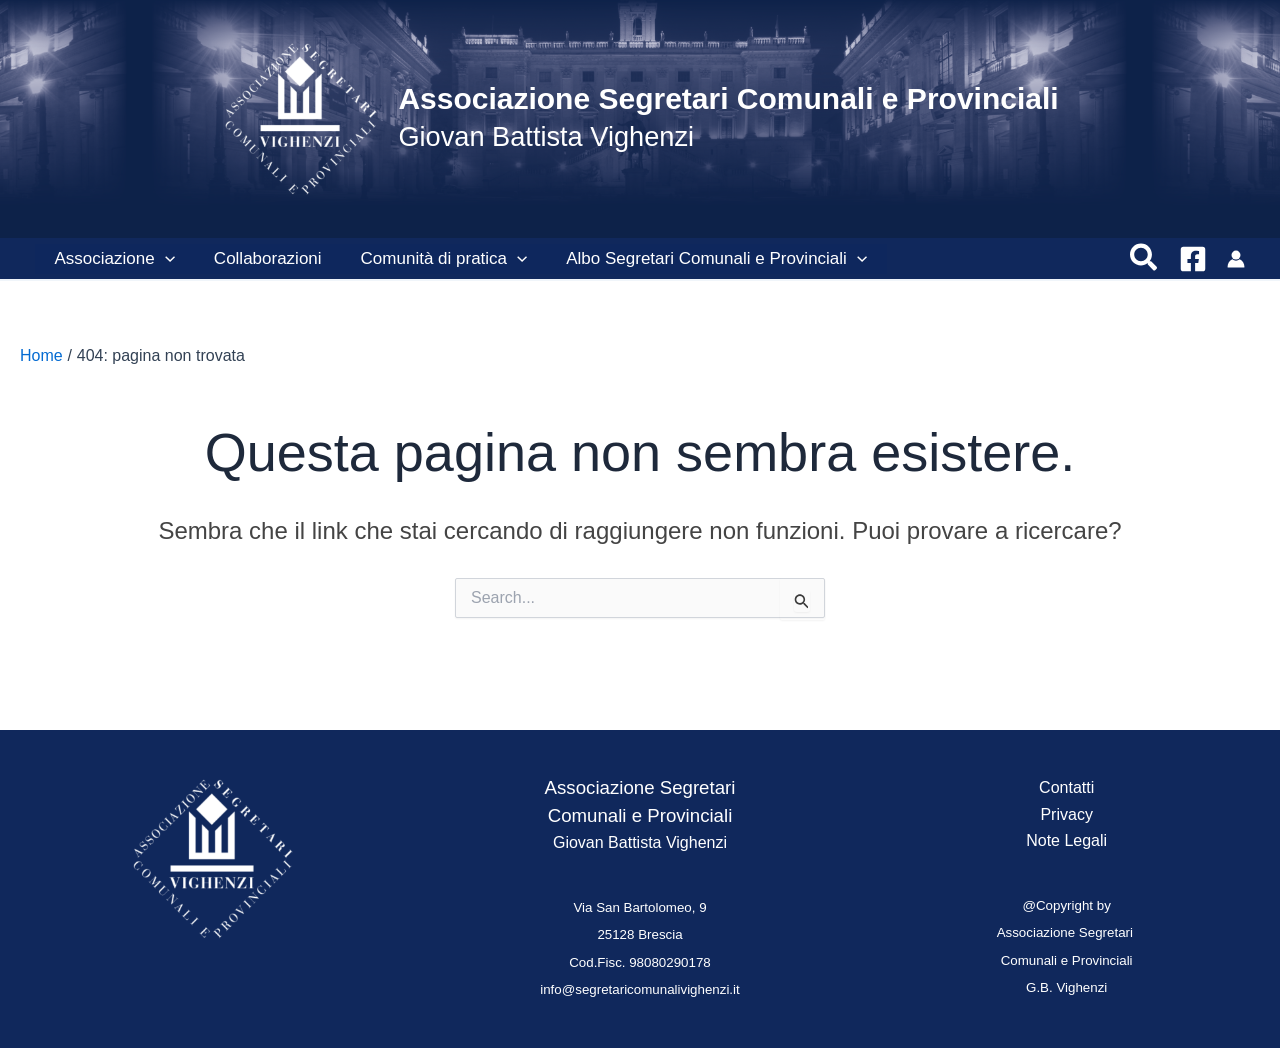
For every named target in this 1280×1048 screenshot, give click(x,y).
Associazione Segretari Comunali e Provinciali (728, 98)
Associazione (112, 259)
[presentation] (162, 259)
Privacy (1066, 814)
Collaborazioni (260, 258)
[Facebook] (1193, 259)
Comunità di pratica (431, 259)
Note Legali (1066, 840)
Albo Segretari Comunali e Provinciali (699, 259)
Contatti (1066, 787)
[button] (1144, 259)
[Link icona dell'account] (1236, 259)
